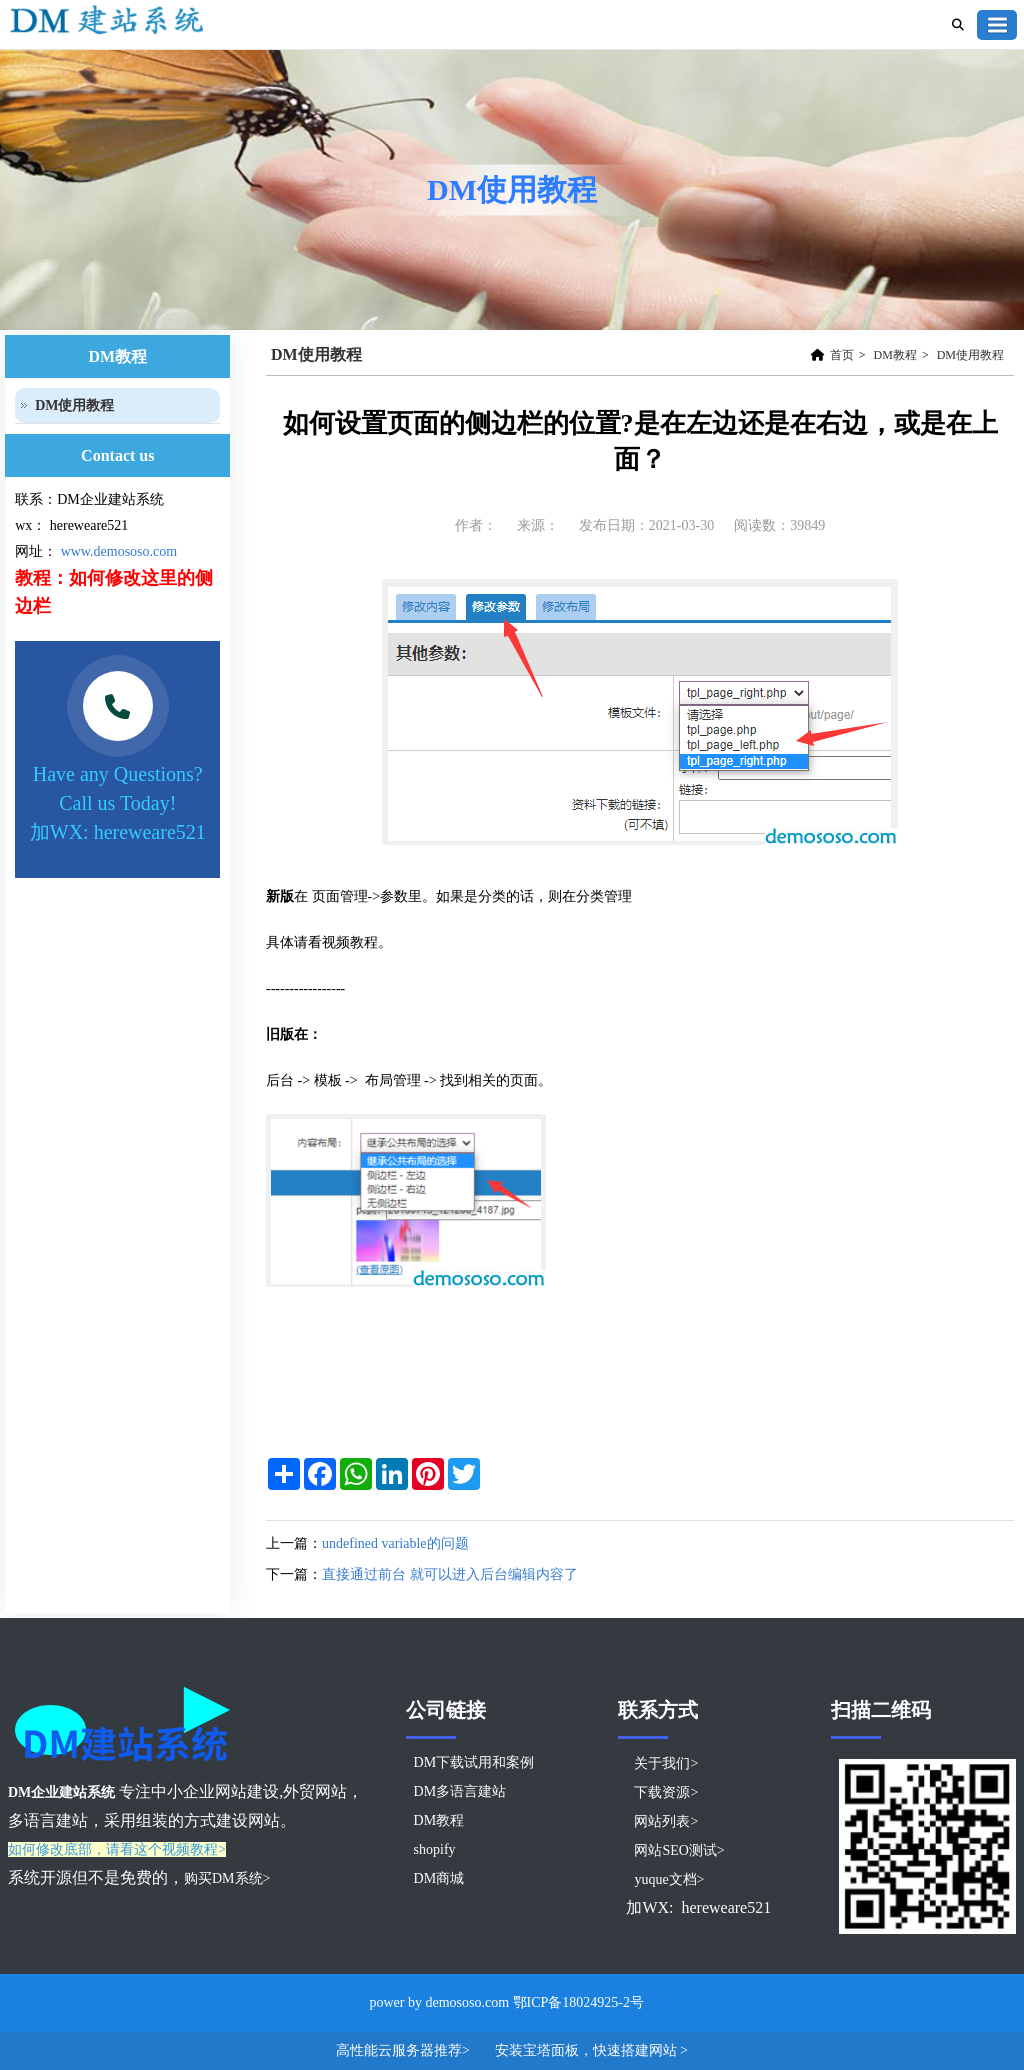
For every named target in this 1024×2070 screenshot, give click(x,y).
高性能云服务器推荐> (404, 2050)
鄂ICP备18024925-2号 (578, 2002)
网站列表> (666, 1821)
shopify (435, 1849)
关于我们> (666, 1763)
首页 (842, 355)
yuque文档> (669, 1879)
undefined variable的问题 (395, 1543)
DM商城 (439, 1878)
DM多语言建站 (460, 1791)
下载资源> (666, 1792)
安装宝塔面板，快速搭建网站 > (591, 2050)
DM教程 (895, 355)
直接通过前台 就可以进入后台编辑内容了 (450, 1574)
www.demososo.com (119, 551)
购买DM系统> (227, 1878)
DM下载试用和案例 (474, 1762)
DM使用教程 (970, 355)
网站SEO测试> (679, 1850)
